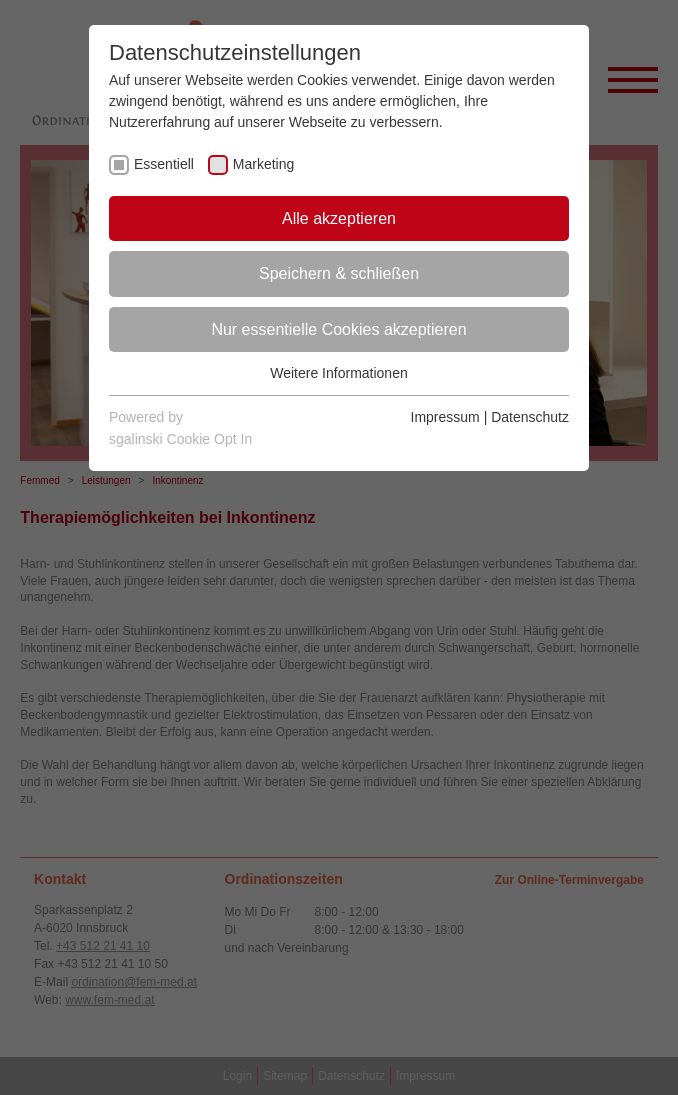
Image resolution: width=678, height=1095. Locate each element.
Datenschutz (530, 417)
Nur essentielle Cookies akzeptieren (338, 329)
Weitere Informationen (338, 373)
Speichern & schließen (339, 273)
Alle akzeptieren (339, 218)
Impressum (445, 417)
